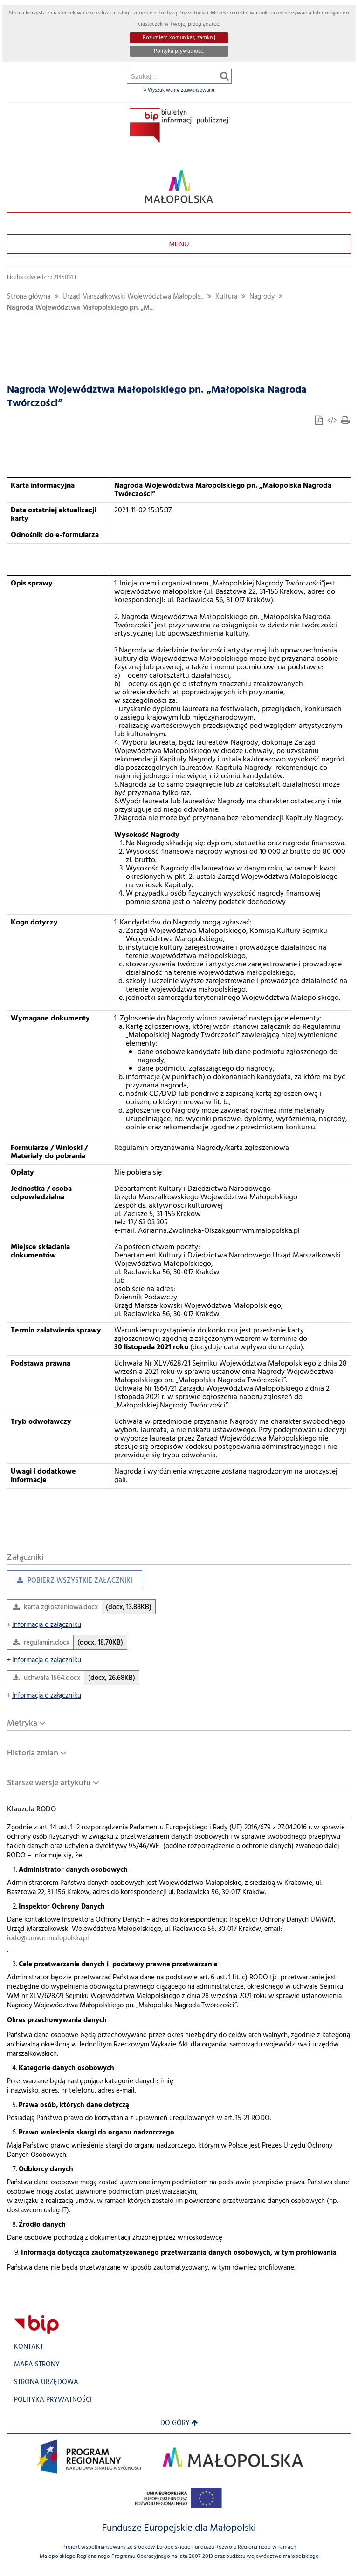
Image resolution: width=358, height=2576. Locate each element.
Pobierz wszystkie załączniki (69, 1583)
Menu (179, 244)
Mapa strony (37, 2364)
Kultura (226, 297)
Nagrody (262, 297)
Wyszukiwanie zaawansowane (179, 90)
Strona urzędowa (46, 2382)
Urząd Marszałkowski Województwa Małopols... (132, 297)
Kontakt (28, 2347)
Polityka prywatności (179, 51)
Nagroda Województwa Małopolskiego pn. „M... (80, 308)
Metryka (22, 1723)
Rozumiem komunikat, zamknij (179, 37)
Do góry (179, 2423)
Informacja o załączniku (44, 1625)
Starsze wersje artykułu (49, 1783)
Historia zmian (32, 1753)
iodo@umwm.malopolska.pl (48, 1939)
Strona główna (28, 297)
